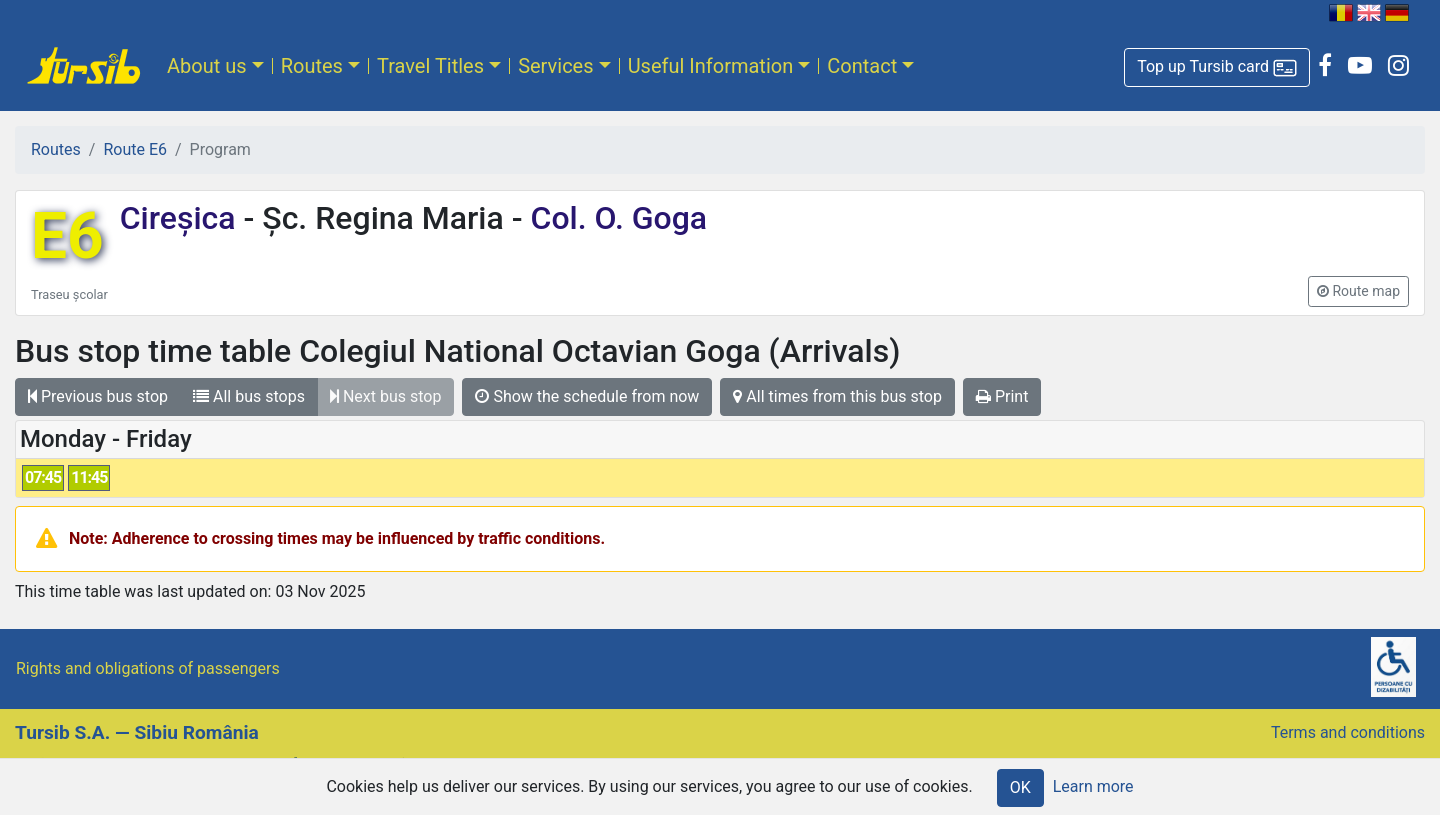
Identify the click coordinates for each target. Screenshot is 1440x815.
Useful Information (711, 66)
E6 (67, 236)
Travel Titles (430, 66)
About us (207, 66)
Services (555, 66)
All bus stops (249, 396)
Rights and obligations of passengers (148, 668)
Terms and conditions (1348, 732)
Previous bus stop (98, 396)
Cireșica (182, 218)
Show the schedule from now (587, 396)
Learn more (1093, 786)
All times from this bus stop (837, 396)
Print (1002, 396)
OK (1020, 787)
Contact (862, 66)
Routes (312, 66)
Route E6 (135, 149)
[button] (1217, 67)
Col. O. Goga (615, 218)
